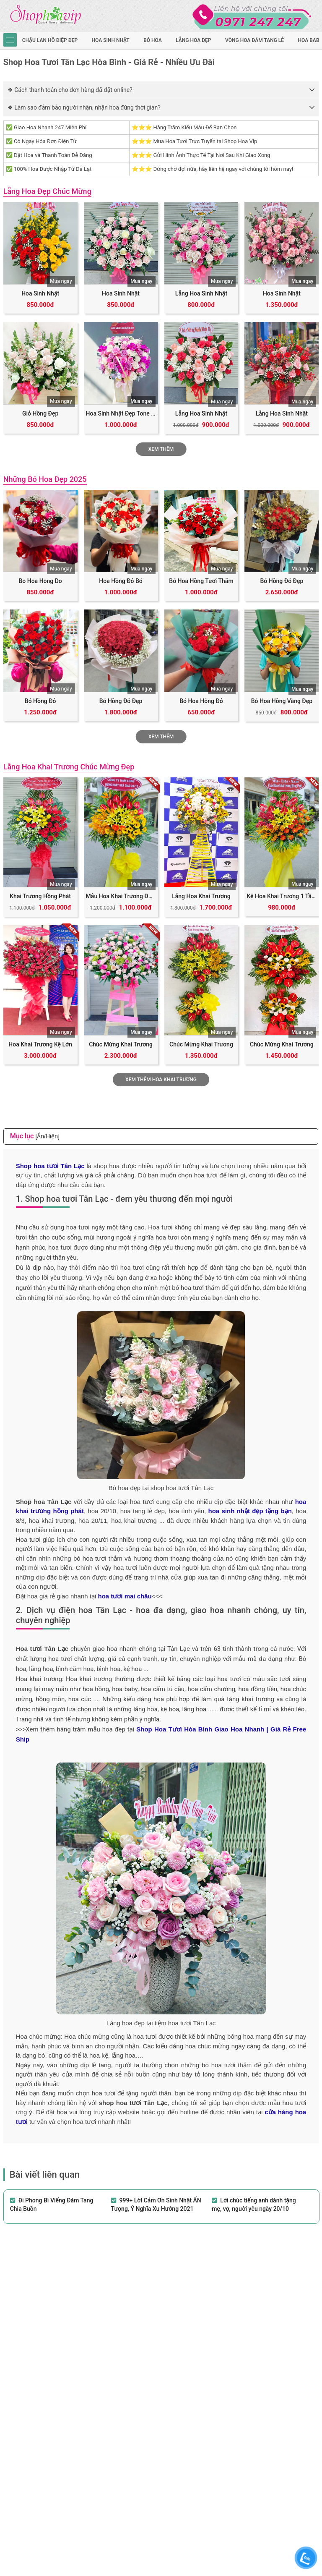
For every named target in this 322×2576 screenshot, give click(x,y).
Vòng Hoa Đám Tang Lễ (254, 40)
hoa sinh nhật (111, 40)
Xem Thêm (161, 449)
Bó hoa (152, 40)
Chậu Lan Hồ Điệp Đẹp (50, 40)
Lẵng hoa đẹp (193, 40)
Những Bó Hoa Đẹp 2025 (45, 479)
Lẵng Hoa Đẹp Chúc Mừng (47, 191)
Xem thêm (161, 737)
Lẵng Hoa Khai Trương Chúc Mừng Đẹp (69, 766)
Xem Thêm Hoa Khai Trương (161, 1080)
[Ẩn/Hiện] (47, 1136)
